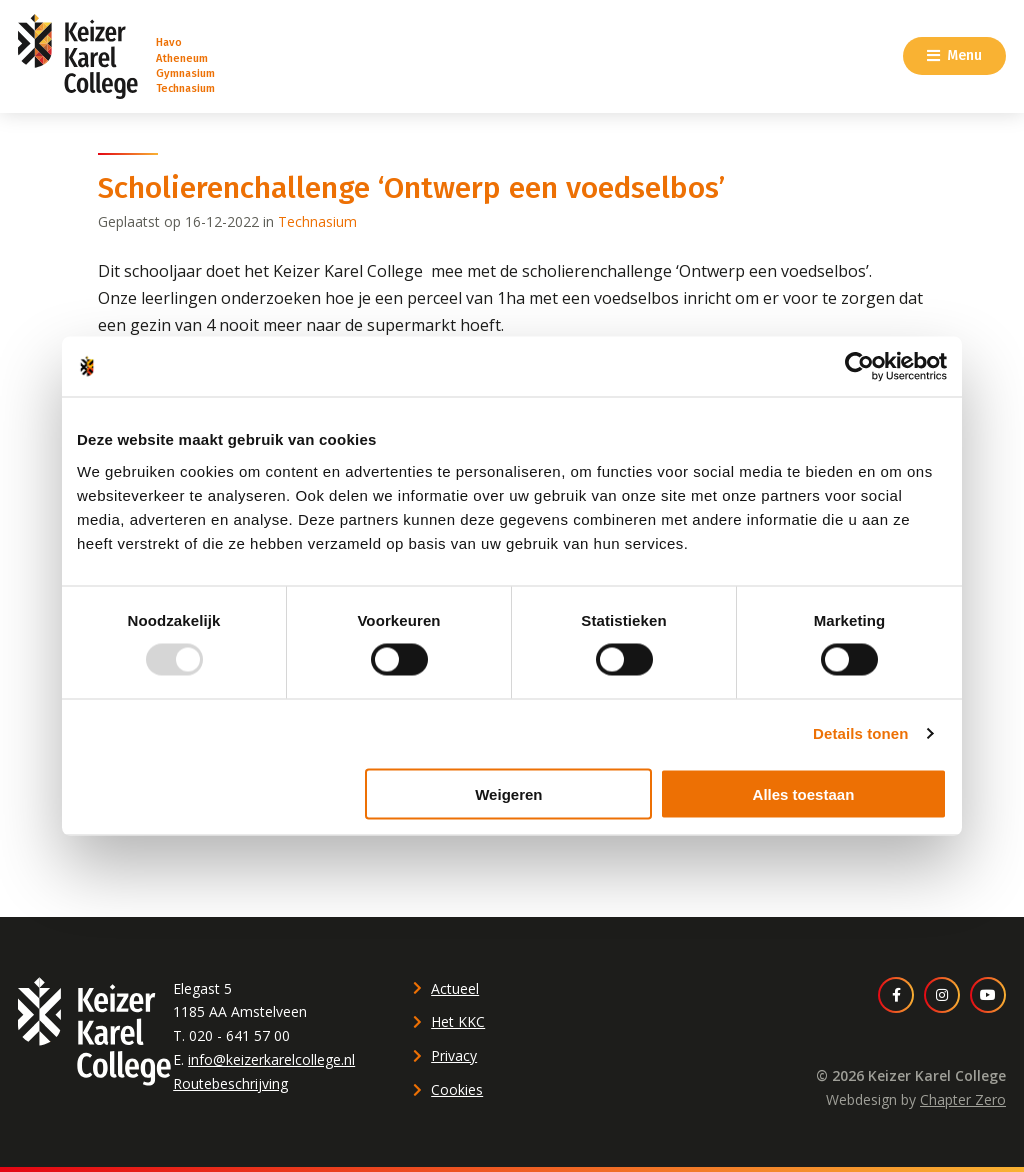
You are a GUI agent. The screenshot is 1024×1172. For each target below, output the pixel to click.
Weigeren (508, 793)
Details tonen (860, 733)
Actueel (455, 988)
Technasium (317, 221)
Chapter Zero (963, 1099)
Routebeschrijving (230, 1083)
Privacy (454, 1055)
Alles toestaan (804, 793)
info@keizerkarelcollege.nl (271, 1059)
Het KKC (458, 1021)
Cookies (457, 1089)
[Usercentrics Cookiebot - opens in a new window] (859, 367)
